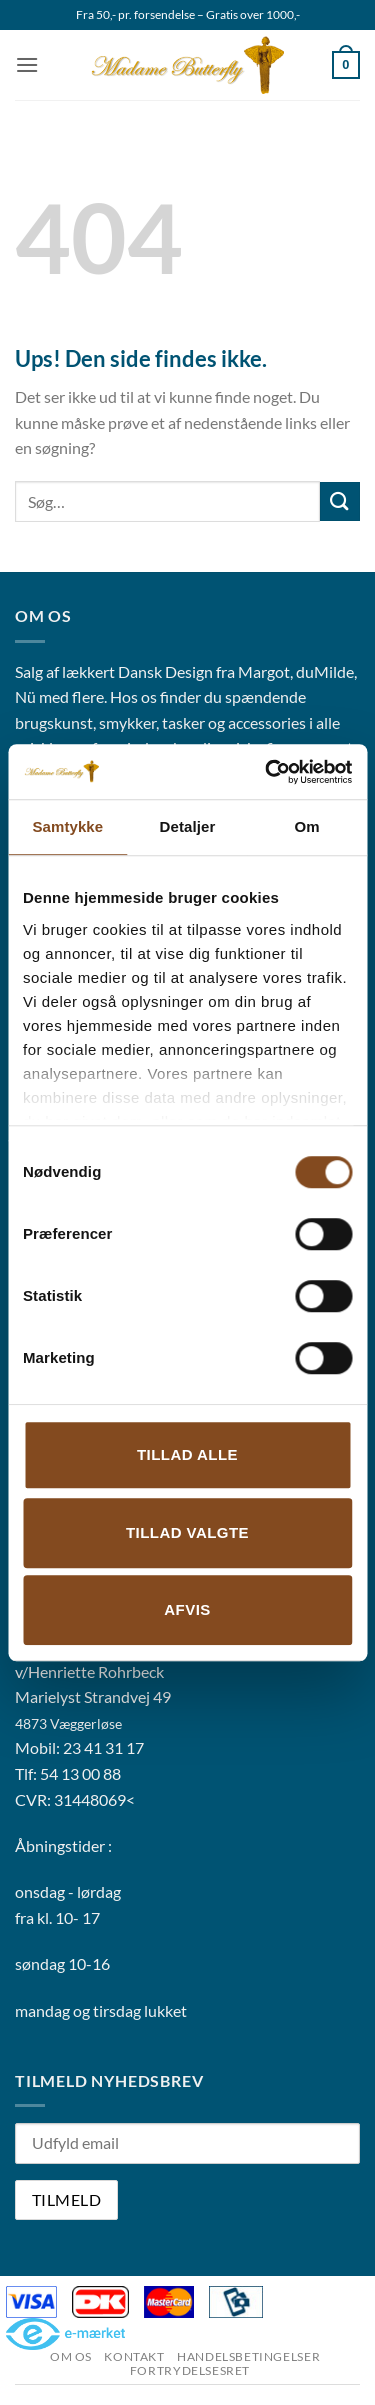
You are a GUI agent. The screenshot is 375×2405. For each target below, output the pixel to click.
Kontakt (134, 2356)
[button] (27, 64)
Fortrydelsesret (190, 2370)
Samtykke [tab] (67, 826)
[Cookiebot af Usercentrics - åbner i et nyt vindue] (267, 772)
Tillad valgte (187, 1532)
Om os (71, 2356)
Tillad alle (187, 1454)
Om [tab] (307, 826)
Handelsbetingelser (248, 2356)
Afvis (187, 1609)
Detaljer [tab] (188, 826)
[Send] (340, 501)
